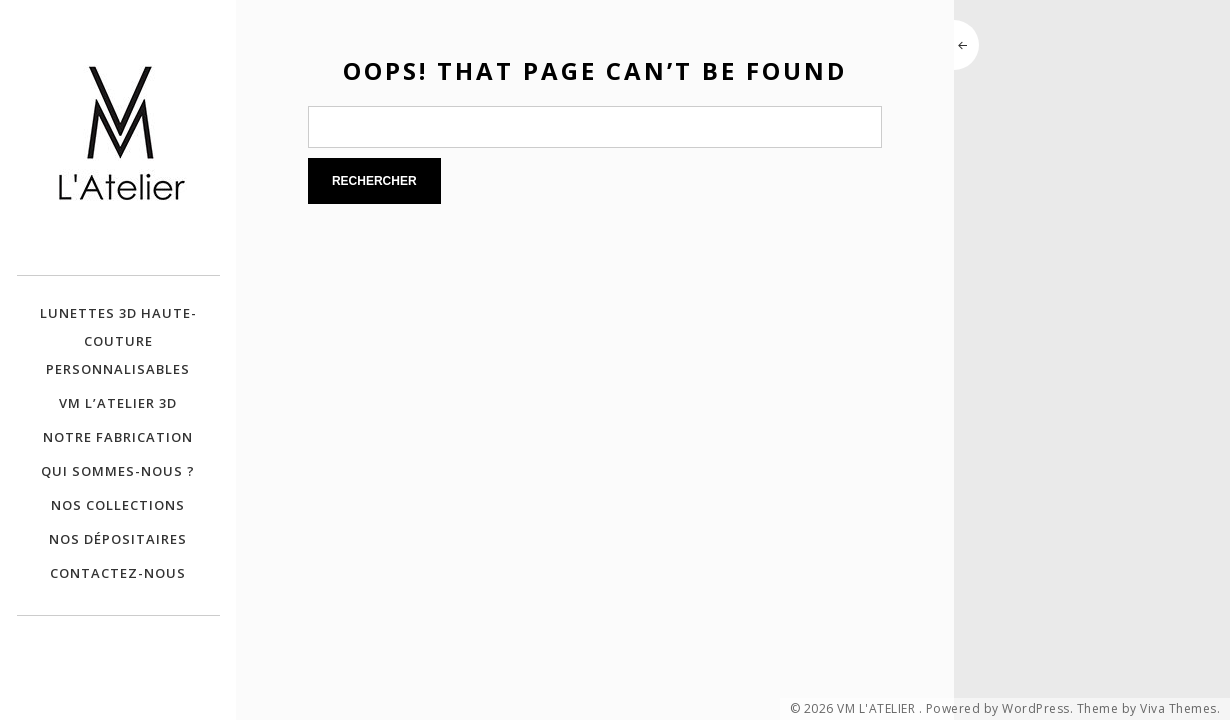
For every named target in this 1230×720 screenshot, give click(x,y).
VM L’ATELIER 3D (118, 403)
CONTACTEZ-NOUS (118, 573)
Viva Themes (1178, 709)
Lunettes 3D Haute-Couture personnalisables (118, 341)
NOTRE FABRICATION (118, 437)
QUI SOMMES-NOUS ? (118, 471)
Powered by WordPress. (1000, 709)
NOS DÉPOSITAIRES (118, 539)
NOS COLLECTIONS (118, 505)
